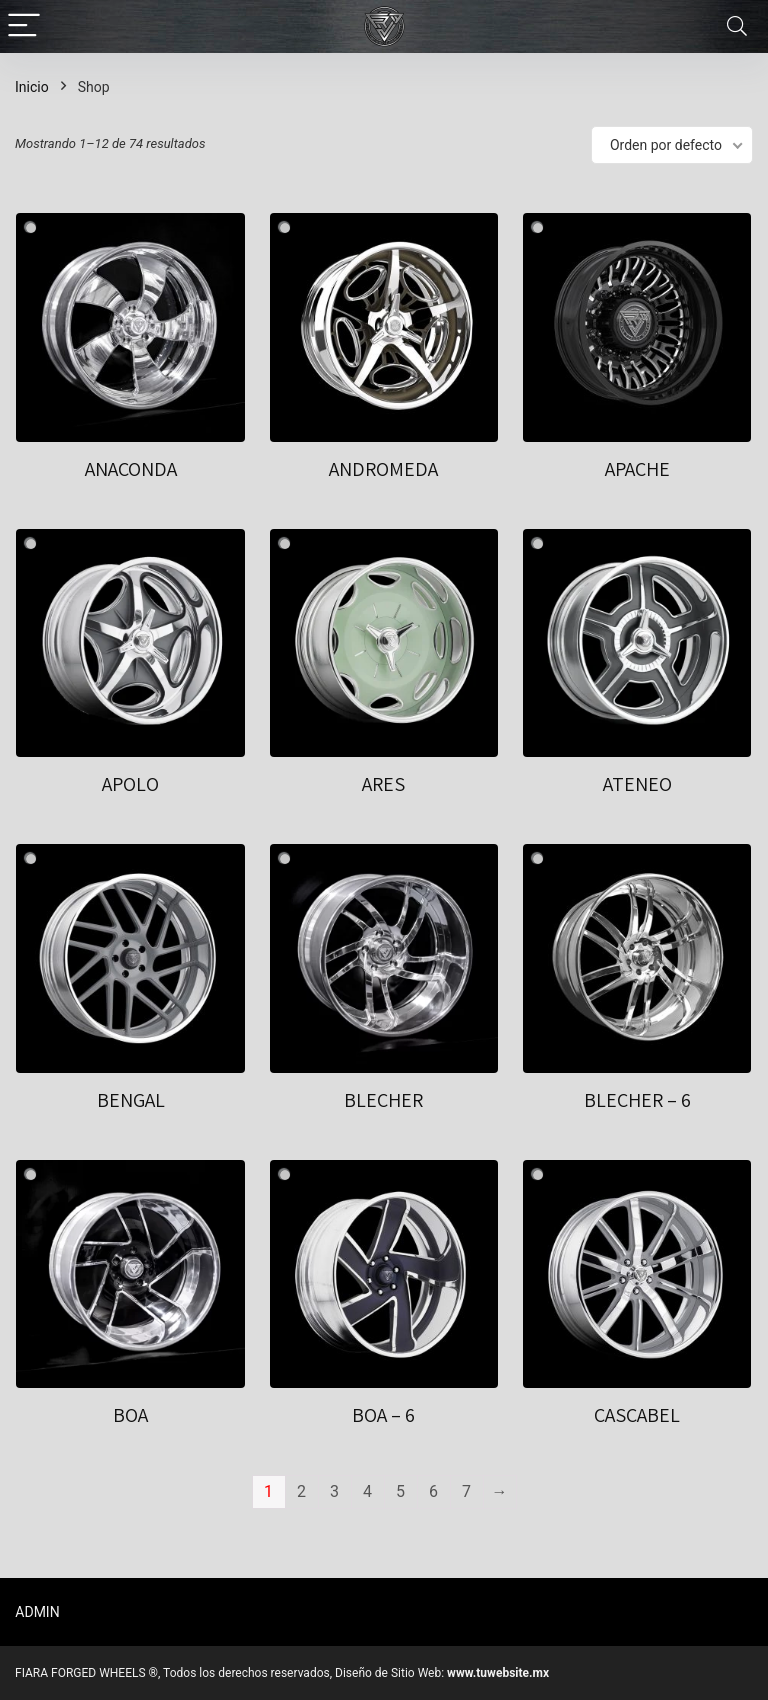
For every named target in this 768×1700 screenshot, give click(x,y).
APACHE (637, 469)
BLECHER (383, 1100)
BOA (130, 1415)
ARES (383, 784)
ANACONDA (131, 469)
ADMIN (37, 1612)
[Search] (737, 26)
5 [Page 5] (400, 1491)
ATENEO (637, 784)
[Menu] (24, 26)
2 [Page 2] (301, 1491)
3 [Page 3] (334, 1491)
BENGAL (131, 1100)
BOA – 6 (383, 1415)
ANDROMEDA (383, 469)
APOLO (130, 784)
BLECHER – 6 (637, 1100)
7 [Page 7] (466, 1491)
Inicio (32, 87)
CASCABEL (637, 1415)
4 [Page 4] (367, 1491)
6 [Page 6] (433, 1491)
